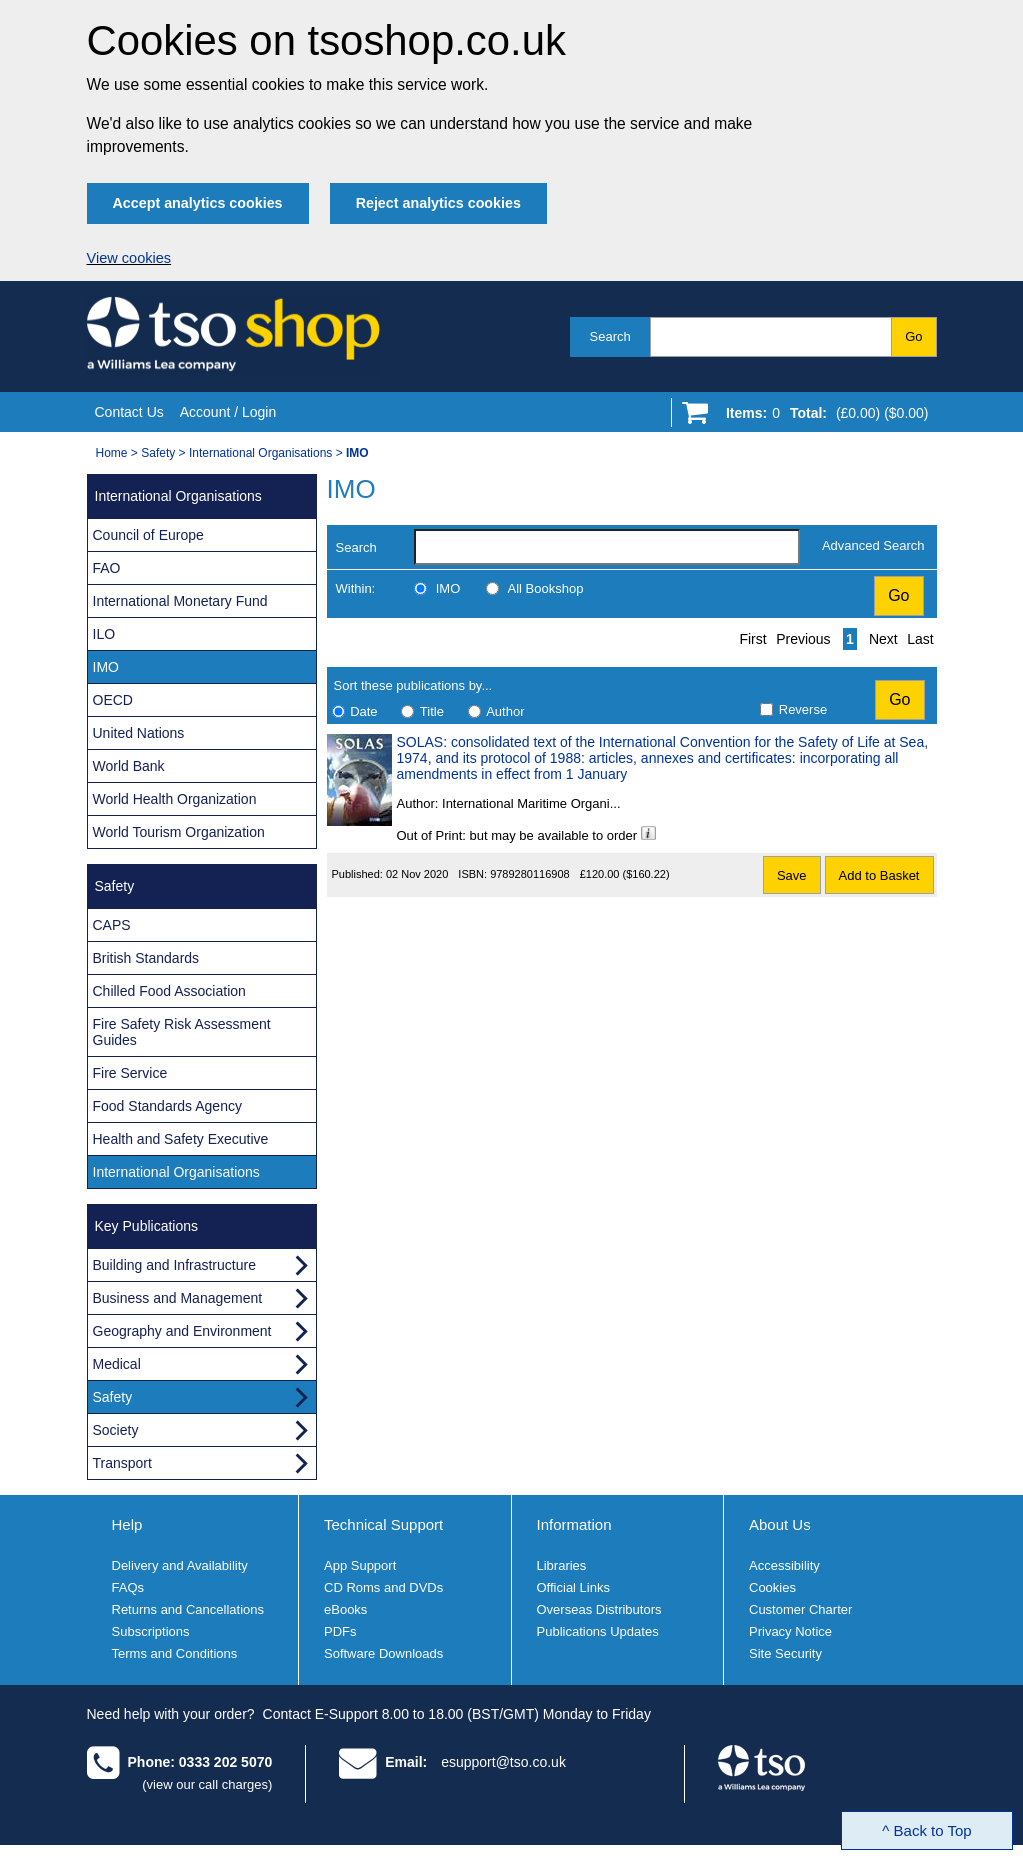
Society (116, 1430)
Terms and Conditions (175, 1653)
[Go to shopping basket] (822, 417)
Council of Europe (148, 535)
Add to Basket (879, 875)
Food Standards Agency (167, 1106)
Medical (117, 1364)
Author (505, 711)
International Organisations (260, 453)
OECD (113, 700)
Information (574, 1524)
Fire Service (130, 1073)
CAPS (112, 925)
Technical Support (383, 1524)
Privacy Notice (790, 1631)
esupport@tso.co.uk (503, 1762)
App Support (360, 1565)
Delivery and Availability (180, 1565)
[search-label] (607, 547)
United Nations (139, 733)
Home (112, 453)
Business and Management (178, 1298)
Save (792, 875)
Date (363, 711)
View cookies (129, 258)
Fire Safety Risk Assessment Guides (182, 1032)
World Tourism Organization (179, 832)
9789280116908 (530, 874)
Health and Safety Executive (181, 1139)
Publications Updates (598, 1631)
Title (432, 711)
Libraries (562, 1565)
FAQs (128, 1587)
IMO (448, 588)
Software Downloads (383, 1653)
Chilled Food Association (169, 991)
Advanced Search (873, 545)
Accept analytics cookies (198, 203)
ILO (104, 634)
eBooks (345, 1609)
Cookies (772, 1587)
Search (610, 336)
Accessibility (784, 1565)
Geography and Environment (182, 1331)
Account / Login (228, 412)
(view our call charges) (207, 1784)
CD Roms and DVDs (383, 1587)
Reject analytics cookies (438, 203)
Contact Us (129, 412)
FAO (107, 568)
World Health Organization (175, 799)
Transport (122, 1463)
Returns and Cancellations (188, 1609)
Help (127, 1524)
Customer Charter (800, 1609)
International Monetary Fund (180, 601)
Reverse (803, 709)
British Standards (146, 958)
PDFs (340, 1631)
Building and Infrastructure (174, 1265)
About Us (780, 1524)
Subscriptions (151, 1631)
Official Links (573, 1587)
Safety (158, 453)
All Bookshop (546, 588)
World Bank (129, 766)
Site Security (785, 1653)
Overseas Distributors (599, 1609)
